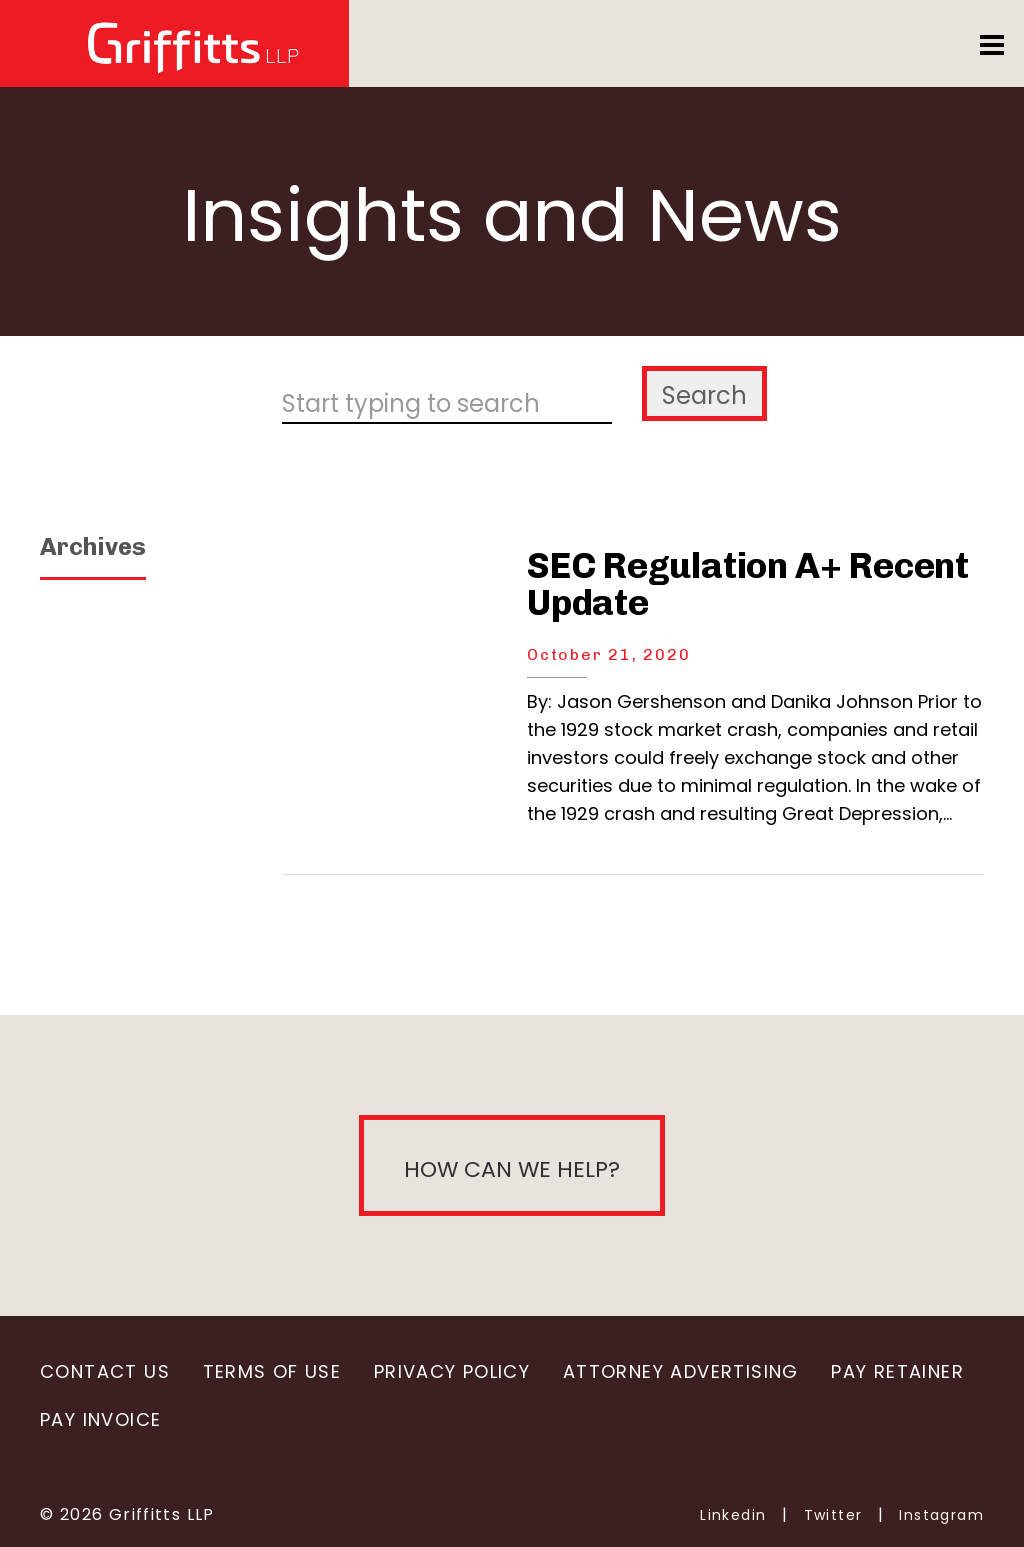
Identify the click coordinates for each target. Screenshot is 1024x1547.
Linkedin (733, 1515)
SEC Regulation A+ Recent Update (748, 584)
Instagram (941, 1515)
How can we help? (512, 1169)
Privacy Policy (452, 1371)
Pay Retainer (897, 1371)
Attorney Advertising (681, 1371)
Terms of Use (272, 1371)
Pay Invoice (100, 1419)
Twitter (833, 1515)
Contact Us (105, 1371)
